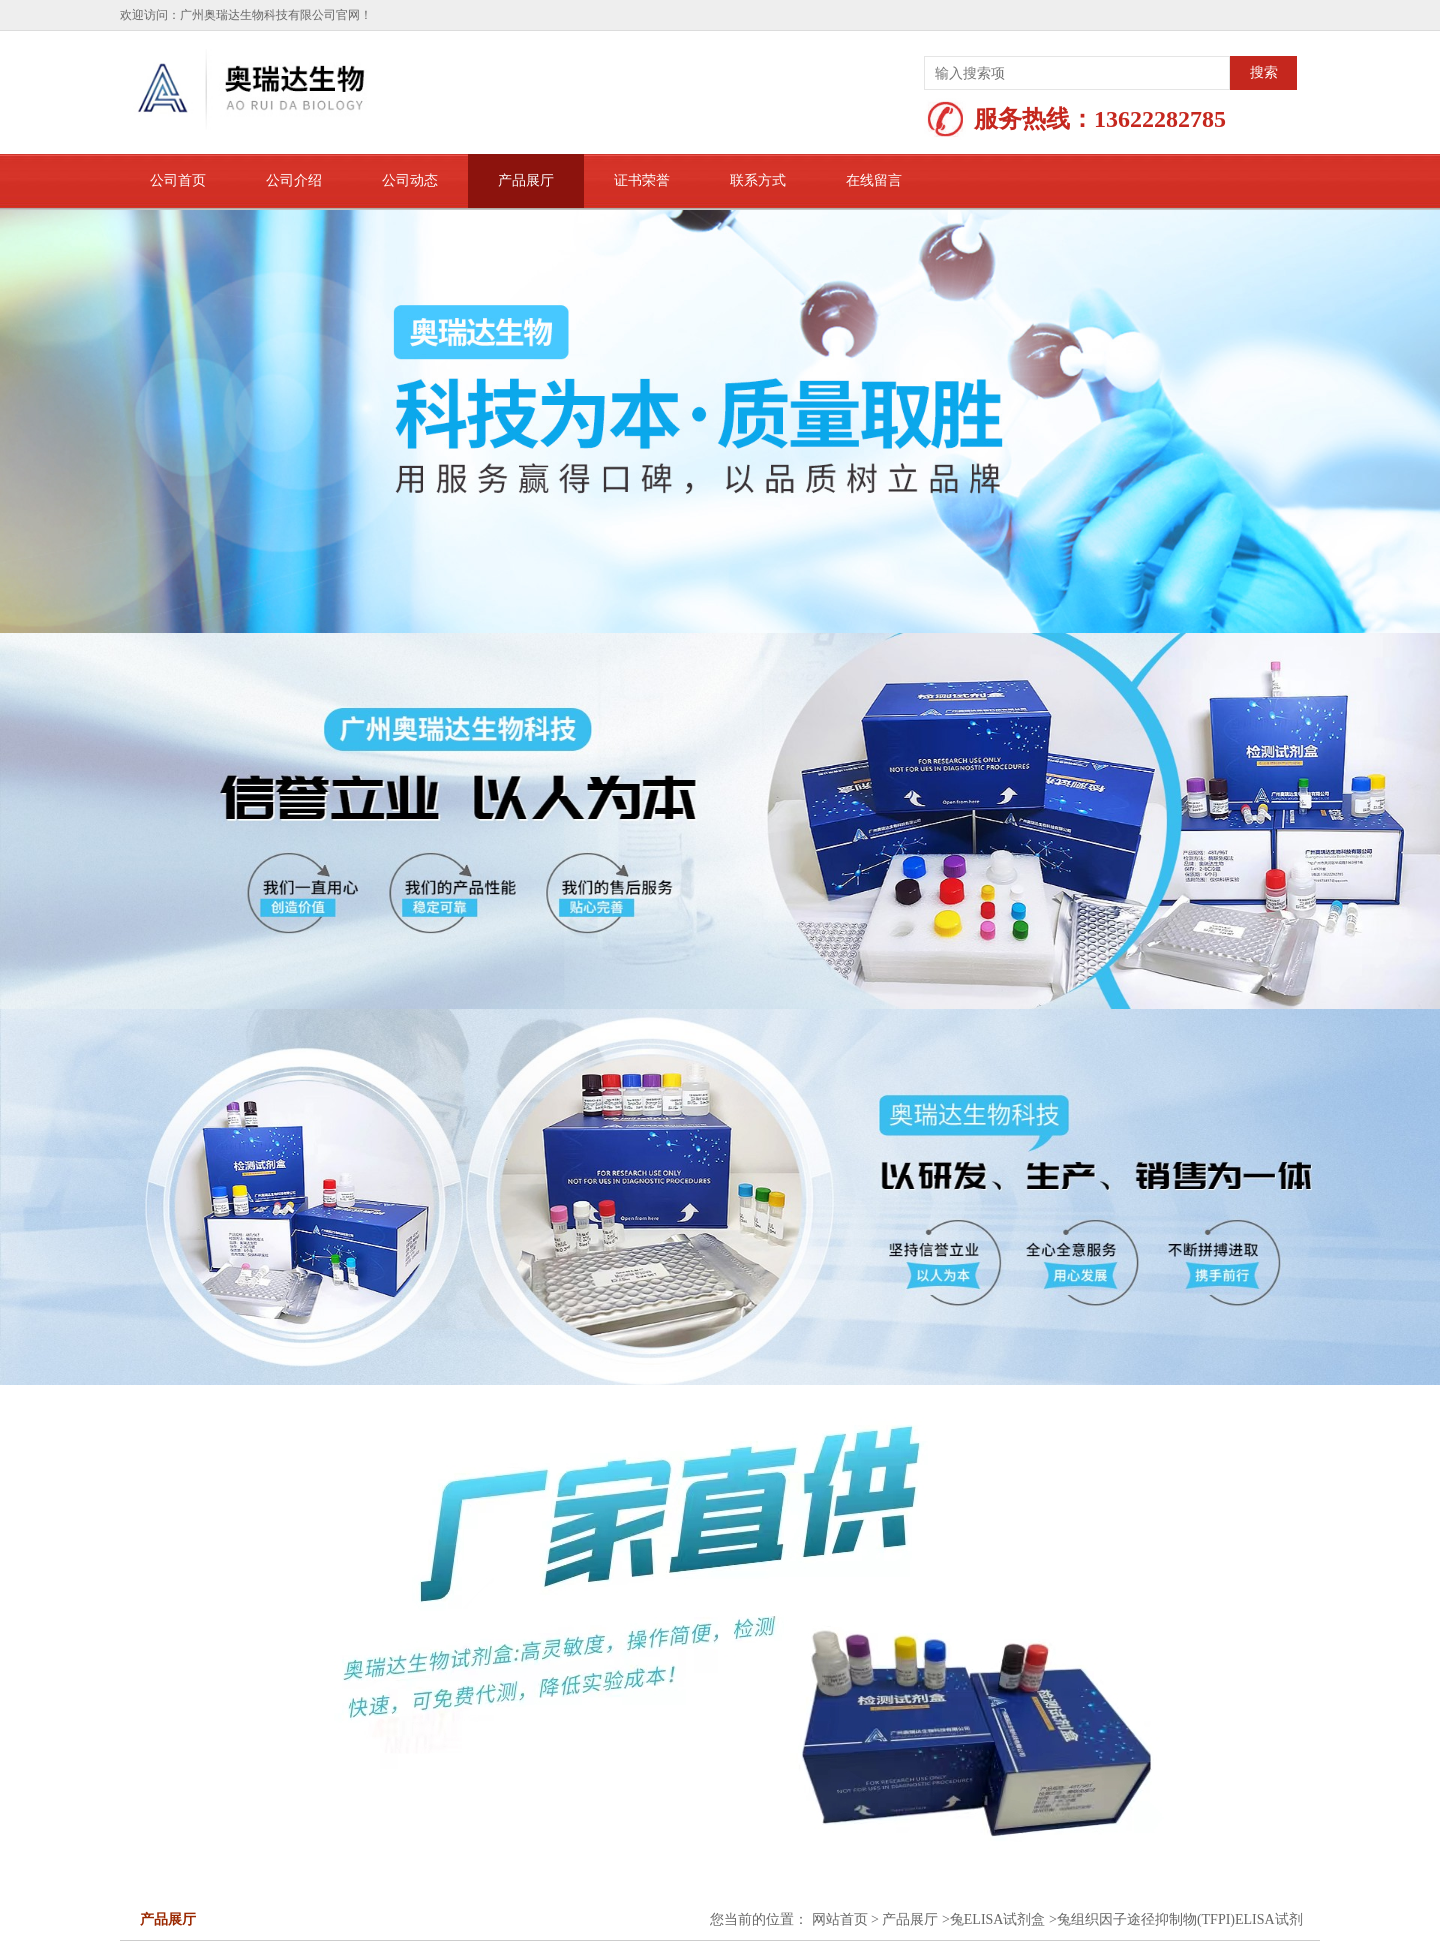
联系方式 (758, 180)
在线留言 (874, 180)
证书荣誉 (642, 180)
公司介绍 (294, 180)
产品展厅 (526, 180)
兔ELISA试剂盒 (998, 1919)
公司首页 (178, 180)
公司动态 (410, 180)
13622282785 (1160, 119)
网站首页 (840, 1919)
